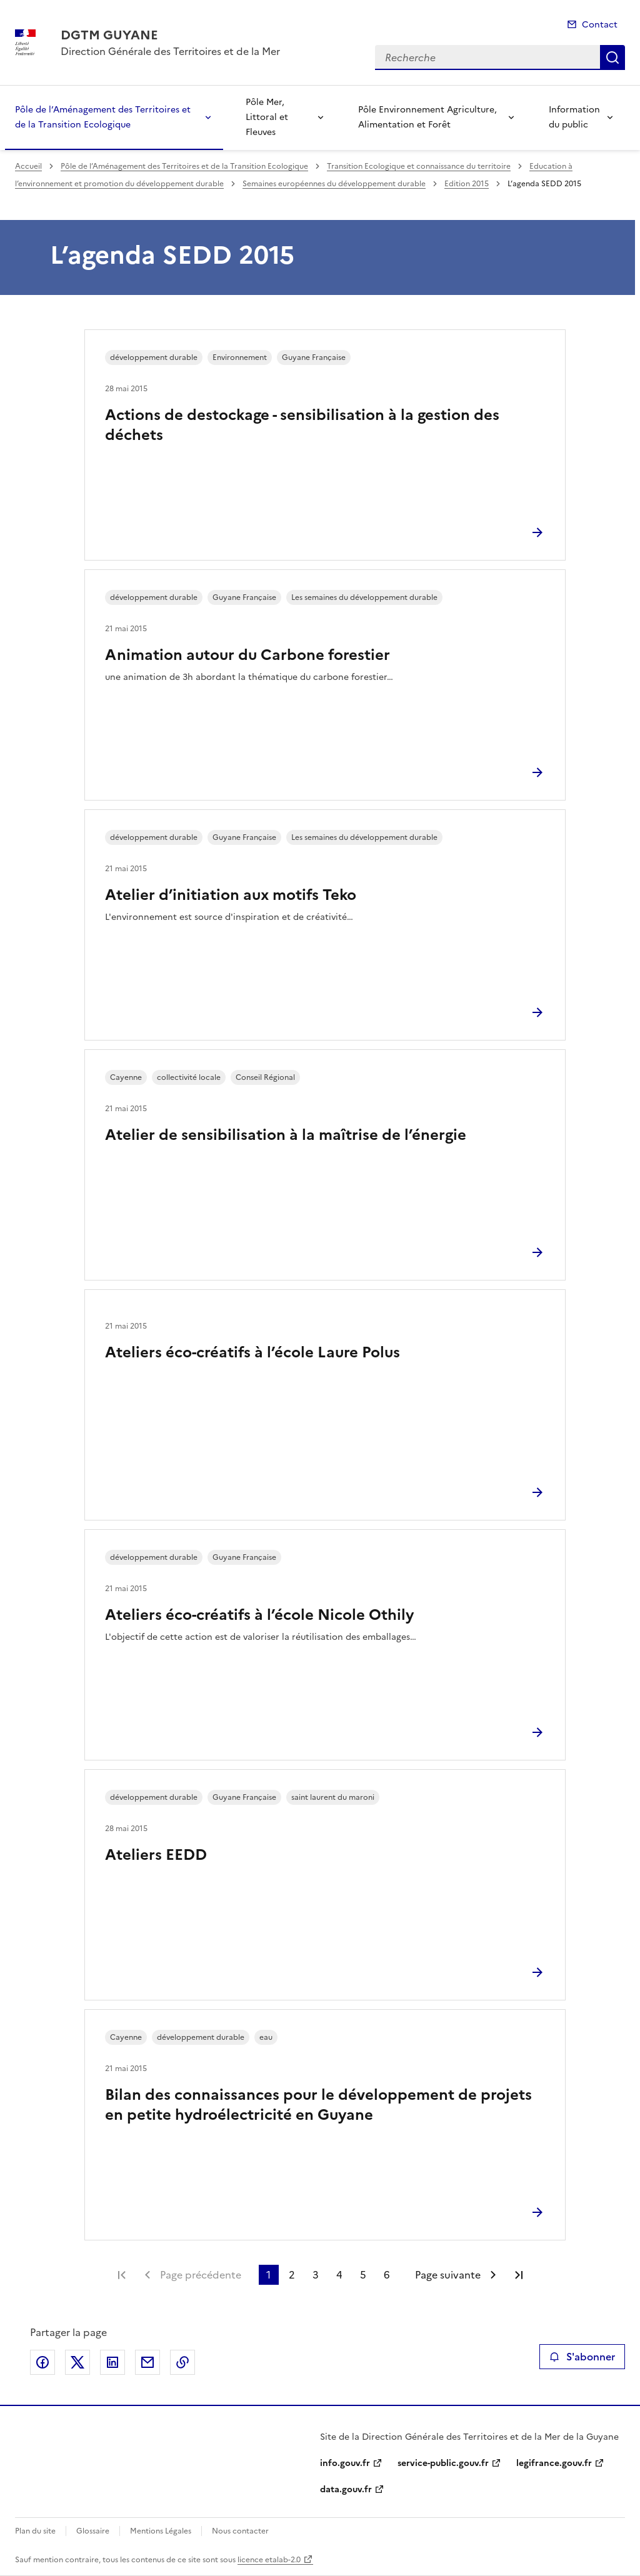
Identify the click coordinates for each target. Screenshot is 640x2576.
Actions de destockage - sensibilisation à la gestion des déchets (302, 425)
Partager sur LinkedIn (112, 2362)
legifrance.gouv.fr (554, 2463)
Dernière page (519, 2275)
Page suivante (448, 2274)
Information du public (574, 117)
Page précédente (200, 2274)
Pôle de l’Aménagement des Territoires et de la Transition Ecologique (103, 117)
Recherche (612, 57)
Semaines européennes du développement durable (334, 183)
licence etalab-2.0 (269, 2559)
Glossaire (92, 2531)
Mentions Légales (160, 2531)
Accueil (28, 166)
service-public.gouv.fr (443, 2463)
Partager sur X (77, 2362)
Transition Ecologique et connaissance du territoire (419, 166)
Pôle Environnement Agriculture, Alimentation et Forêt (427, 117)
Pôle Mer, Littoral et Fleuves (267, 117)
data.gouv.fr (346, 2489)
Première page (122, 2275)
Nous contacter (240, 2531)
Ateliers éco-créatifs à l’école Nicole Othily (259, 1615)
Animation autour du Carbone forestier (247, 655)
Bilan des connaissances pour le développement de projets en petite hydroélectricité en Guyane (318, 2105)
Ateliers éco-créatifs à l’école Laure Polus (252, 1352)
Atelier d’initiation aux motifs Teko (230, 895)
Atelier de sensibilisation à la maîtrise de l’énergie (285, 1135)
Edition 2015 (466, 183)
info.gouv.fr (345, 2463)
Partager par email (147, 2362)
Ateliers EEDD (156, 1855)
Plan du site (35, 2531)
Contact (600, 24)
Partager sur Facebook (42, 2362)
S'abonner (582, 2356)
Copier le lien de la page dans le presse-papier (182, 2362)
